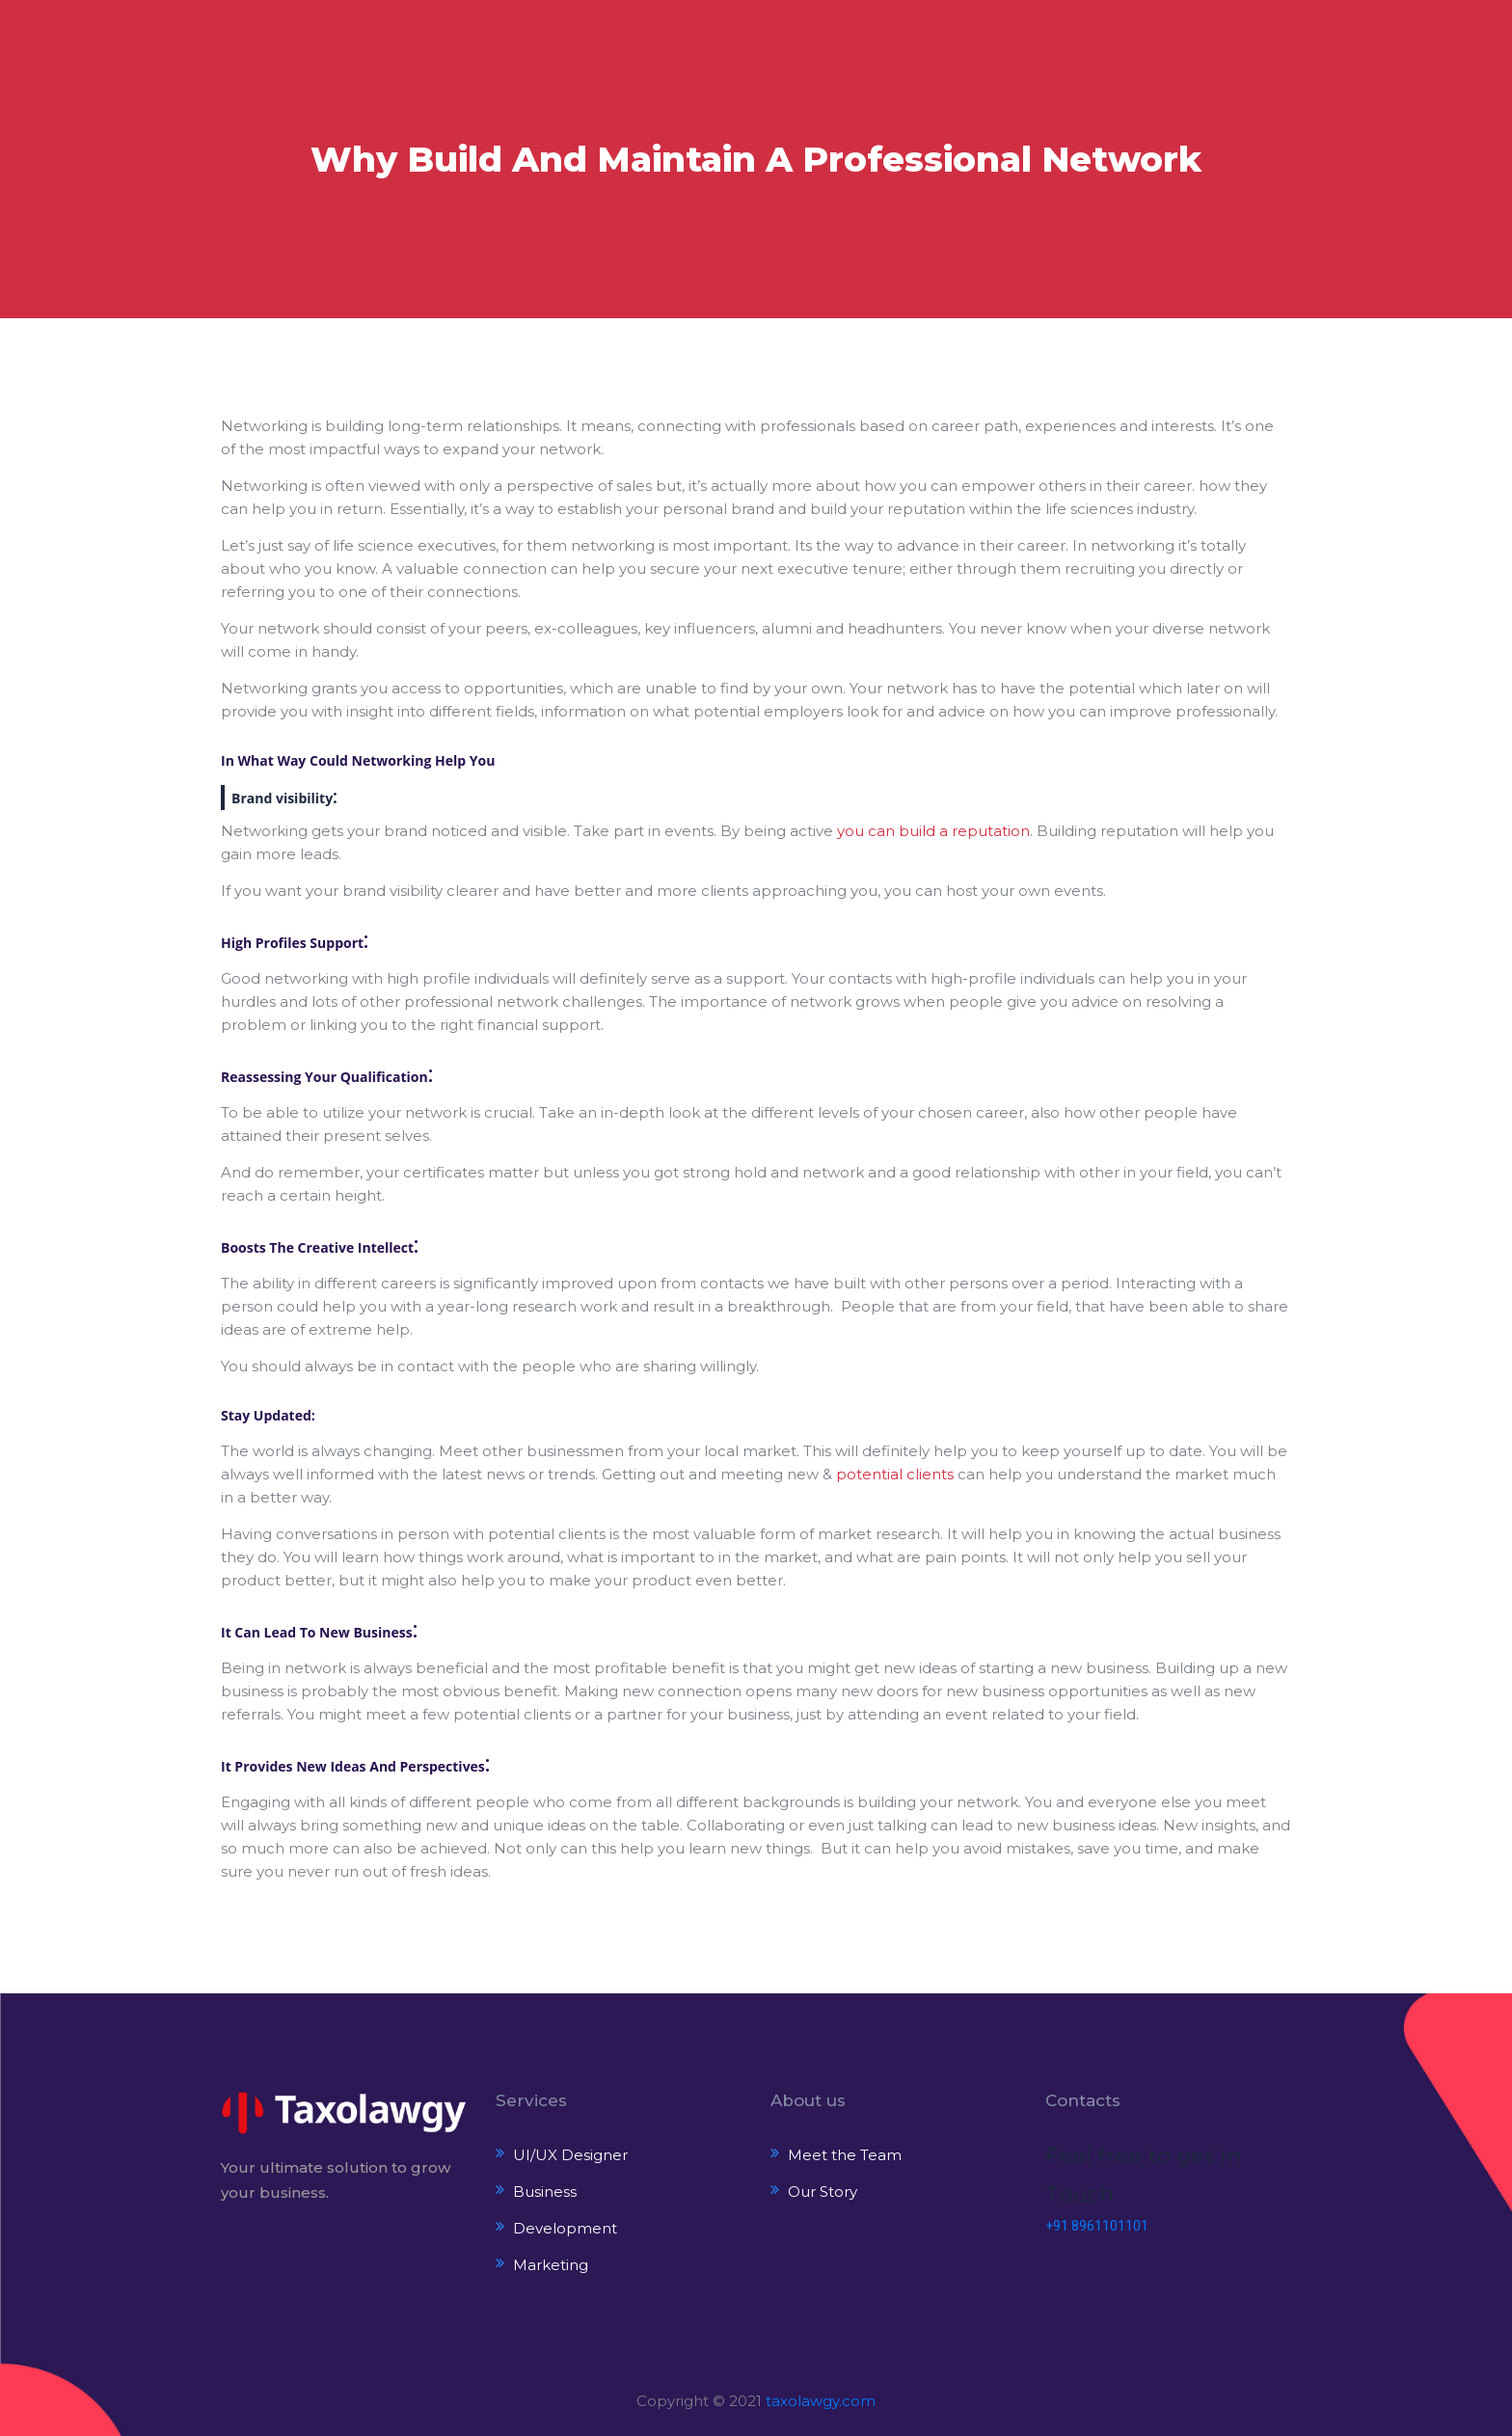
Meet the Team (845, 2155)
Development (565, 2228)
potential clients (895, 1474)
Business (545, 2191)
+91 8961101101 (1096, 2225)
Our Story (822, 2191)
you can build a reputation (933, 831)
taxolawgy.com (821, 2401)
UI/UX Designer (570, 2155)
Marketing (550, 2265)
